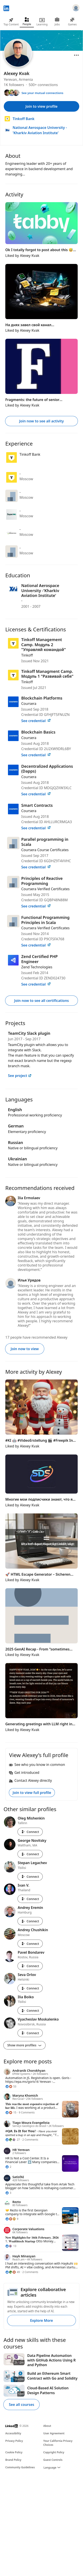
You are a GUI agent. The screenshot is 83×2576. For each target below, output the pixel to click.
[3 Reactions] (8, 2193)
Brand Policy (13, 2460)
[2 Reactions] (8, 2167)
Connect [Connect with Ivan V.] (30, 1899)
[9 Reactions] (11, 2219)
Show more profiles (24, 2045)
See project (20, 1075)
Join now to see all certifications (41, 1000)
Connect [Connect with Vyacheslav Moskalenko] (30, 2033)
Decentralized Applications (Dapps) (47, 769)
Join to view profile (41, 106)
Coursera (28, 703)
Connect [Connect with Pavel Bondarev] (30, 1966)
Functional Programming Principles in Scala (45, 920)
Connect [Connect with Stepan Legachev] (30, 1876)
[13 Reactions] (10, 2246)
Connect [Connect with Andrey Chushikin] (30, 1944)
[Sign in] (75, 8)
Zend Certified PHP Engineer (39, 959)
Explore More (41, 2320)
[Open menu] (76, 55)
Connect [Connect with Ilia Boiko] (30, 2010)
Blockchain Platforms (41, 698)
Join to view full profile (32, 1792)
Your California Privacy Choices (58, 2443)
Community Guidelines (20, 2467)
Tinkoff (27, 655)
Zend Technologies (36, 967)
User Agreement (54, 2433)
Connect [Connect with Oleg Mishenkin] (30, 1832)
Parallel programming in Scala (44, 842)
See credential (36, 720)
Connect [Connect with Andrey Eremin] (30, 1921)
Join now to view (25, 1348)
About (47, 2426)
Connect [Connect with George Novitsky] (30, 1854)
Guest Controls (53, 2460)
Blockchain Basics (38, 732)
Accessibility (13, 2433)
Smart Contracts (37, 805)
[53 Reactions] (10, 2087)
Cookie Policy (13, 2452)
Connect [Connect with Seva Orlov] (30, 1988)
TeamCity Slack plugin (29, 1033)
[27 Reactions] (12, 2140)
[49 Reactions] (12, 2272)
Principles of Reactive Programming (42, 881)
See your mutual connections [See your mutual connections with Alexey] (42, 93)
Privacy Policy (14, 2441)
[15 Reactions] (10, 2113)
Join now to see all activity (41, 421)
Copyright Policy (53, 2452)
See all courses (21, 2404)
